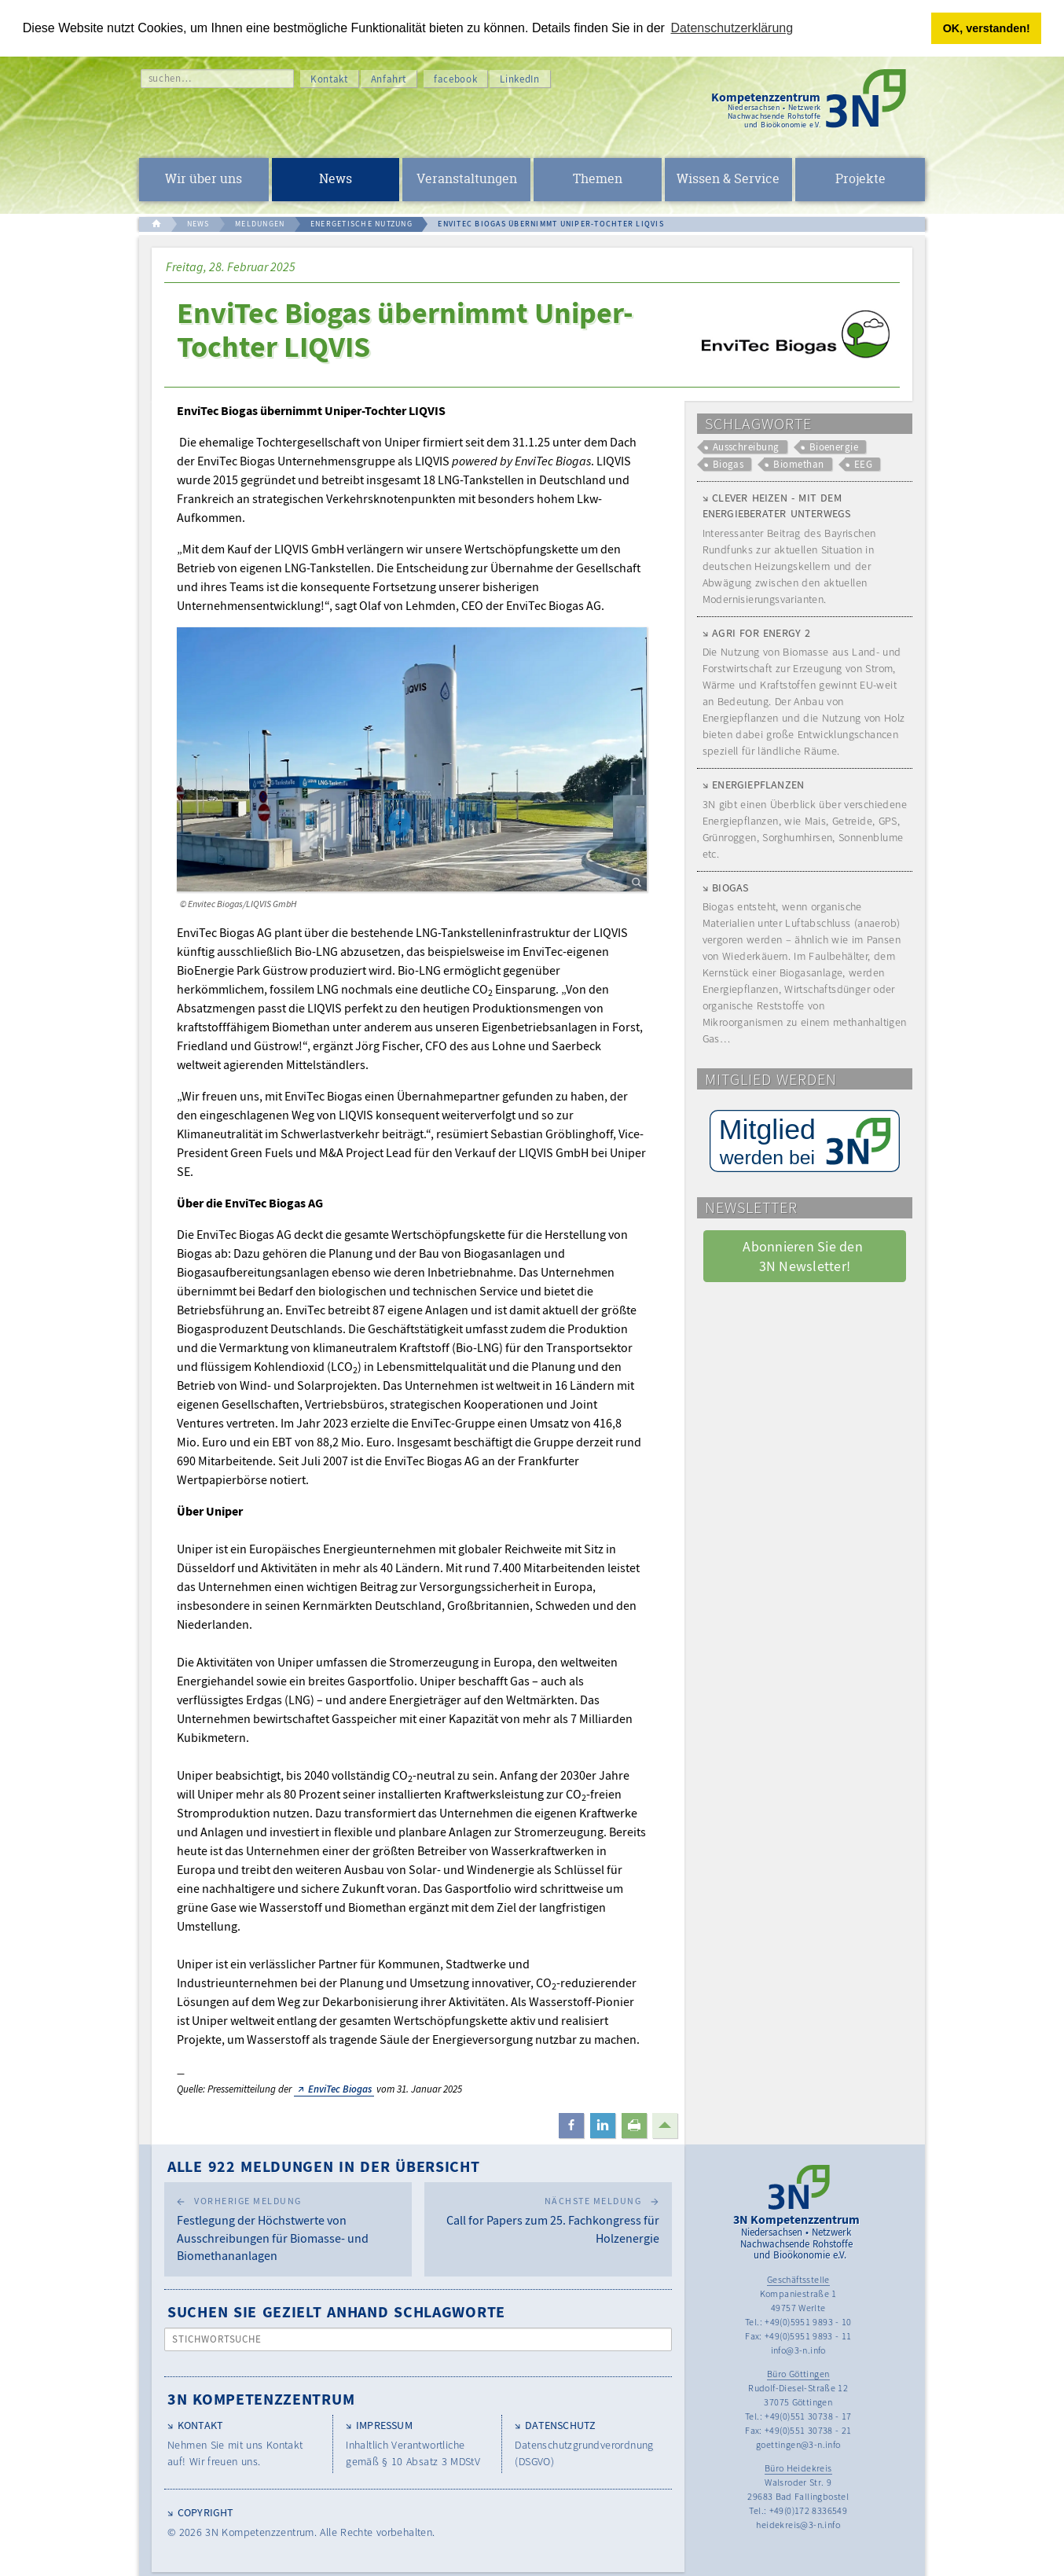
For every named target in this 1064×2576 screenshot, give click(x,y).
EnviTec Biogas (340, 2089)
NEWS (198, 224)
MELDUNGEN (259, 224)
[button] (571, 2125)
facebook (455, 79)
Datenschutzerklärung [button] (732, 28)
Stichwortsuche (217, 2339)
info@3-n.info (798, 2350)
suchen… (170, 78)
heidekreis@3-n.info (798, 2524)
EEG (863, 464)
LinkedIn (519, 79)
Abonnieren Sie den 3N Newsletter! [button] (804, 1256)
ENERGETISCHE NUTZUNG (361, 224)
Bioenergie (834, 447)
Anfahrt (389, 79)
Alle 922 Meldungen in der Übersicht (323, 2166)
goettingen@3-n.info (798, 2444)
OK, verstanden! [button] (986, 28)
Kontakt (329, 79)
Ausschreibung (746, 447)
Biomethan (798, 464)
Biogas (728, 464)
